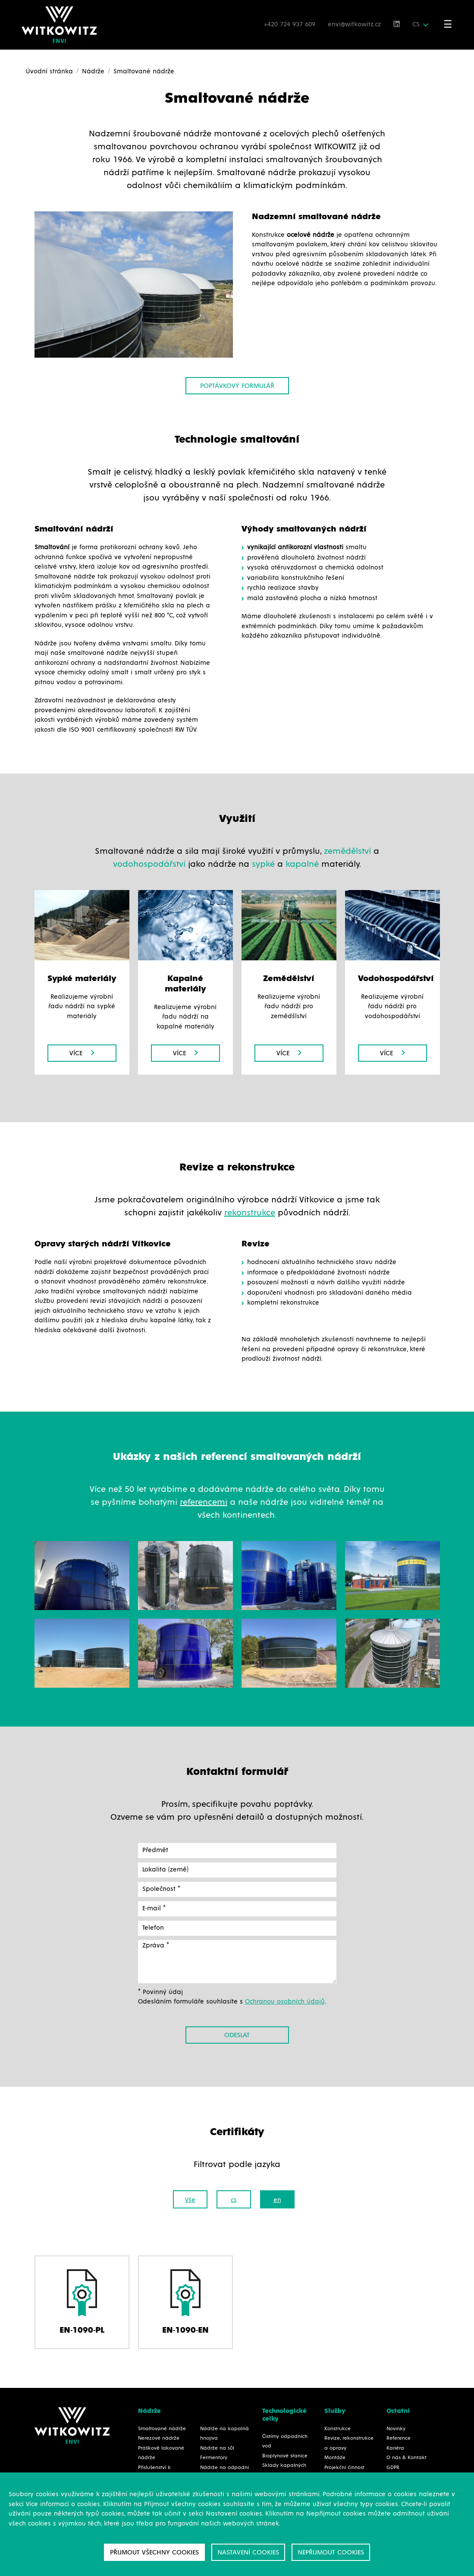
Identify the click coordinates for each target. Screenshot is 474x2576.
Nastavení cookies (248, 2552)
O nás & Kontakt (406, 2457)
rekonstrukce (249, 1212)
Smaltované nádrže (162, 2428)
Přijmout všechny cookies (154, 2552)
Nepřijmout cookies (331, 2552)
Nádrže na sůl (217, 2448)
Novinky (395, 2428)
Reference (398, 2438)
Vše (190, 2200)
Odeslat (237, 2035)
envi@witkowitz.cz (355, 24)
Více (81, 1053)
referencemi (203, 1502)
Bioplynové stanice (285, 2456)
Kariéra (395, 2448)
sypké (263, 864)
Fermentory (213, 2457)
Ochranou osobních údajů (285, 2001)
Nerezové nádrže (158, 2438)
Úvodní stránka (49, 71)
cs (234, 2200)
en (277, 2200)
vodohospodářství (149, 864)
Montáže (334, 2457)
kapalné (302, 864)
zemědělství (347, 851)
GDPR (392, 2467)
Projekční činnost (344, 2467)
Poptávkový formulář (237, 385)
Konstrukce (337, 2428)
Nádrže (93, 71)
